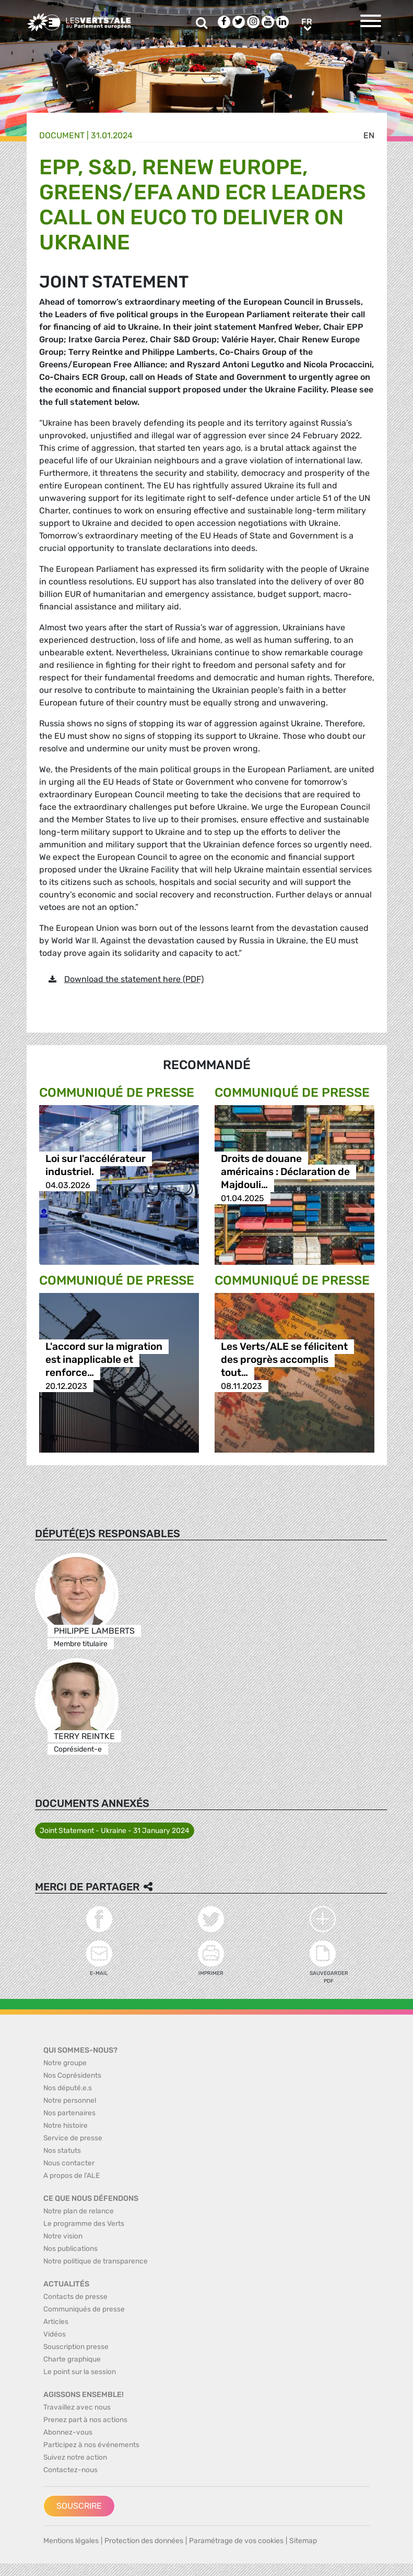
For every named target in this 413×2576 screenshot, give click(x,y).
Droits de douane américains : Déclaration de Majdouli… (285, 1172)
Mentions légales (71, 2540)
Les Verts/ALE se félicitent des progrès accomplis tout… (284, 1360)
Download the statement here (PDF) (134, 979)
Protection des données (143, 2540)
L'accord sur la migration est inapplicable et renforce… (103, 1360)
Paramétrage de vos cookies (236, 2540)
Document (62, 135)
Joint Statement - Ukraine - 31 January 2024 (115, 1830)
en (368, 135)
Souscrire (79, 2506)
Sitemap (303, 2540)
